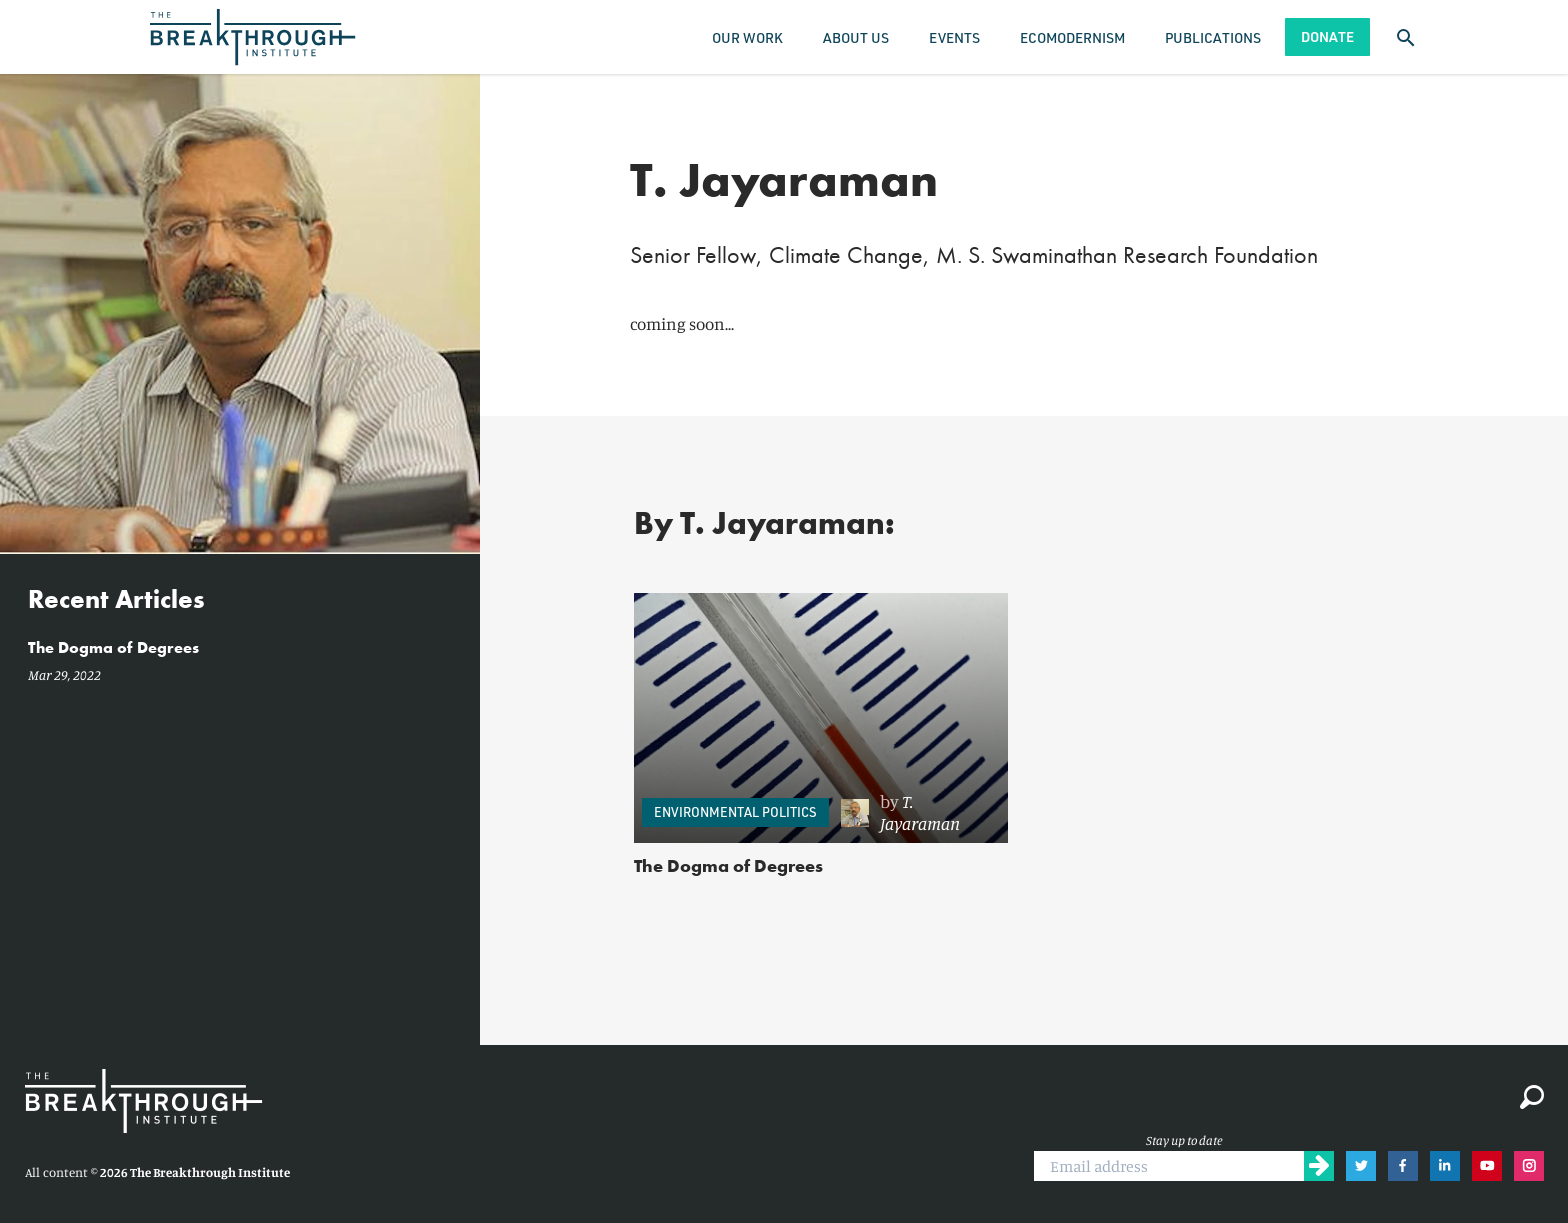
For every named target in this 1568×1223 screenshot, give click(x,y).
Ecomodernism (1072, 37)
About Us (856, 37)
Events (954, 37)
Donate (1327, 36)
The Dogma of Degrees (728, 865)
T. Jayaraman (920, 812)
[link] (914, 813)
